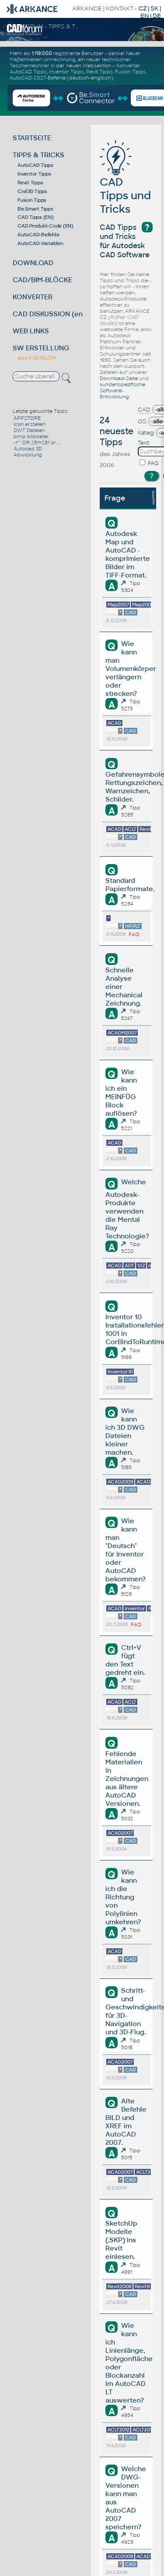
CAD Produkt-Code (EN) (45, 226)
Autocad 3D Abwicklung (28, 452)
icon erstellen (29, 424)
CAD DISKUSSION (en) (49, 314)
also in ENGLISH (37, 358)
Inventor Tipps (66, 72)
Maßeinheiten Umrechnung (43, 59)
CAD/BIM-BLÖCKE (42, 280)
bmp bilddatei (31, 436)
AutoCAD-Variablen (40, 243)
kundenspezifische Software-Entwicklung (122, 390)
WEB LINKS (31, 331)
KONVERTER (32, 297)
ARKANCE (87, 8)
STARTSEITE (32, 138)
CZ (142, 8)
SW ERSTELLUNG (41, 348)
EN (144, 16)
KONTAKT (119, 8)
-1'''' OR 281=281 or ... (37, 442)
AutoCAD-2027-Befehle (38, 78)
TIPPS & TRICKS (38, 155)
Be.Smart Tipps (35, 209)
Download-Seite (119, 378)
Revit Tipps (99, 72)
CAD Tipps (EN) (35, 217)
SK (154, 8)
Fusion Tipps (130, 72)
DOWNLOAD (33, 263)
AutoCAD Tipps (28, 72)
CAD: (144, 409)
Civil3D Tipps (32, 191)
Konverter (128, 65)
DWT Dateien (29, 430)
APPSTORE (27, 418)
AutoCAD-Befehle (38, 235)
